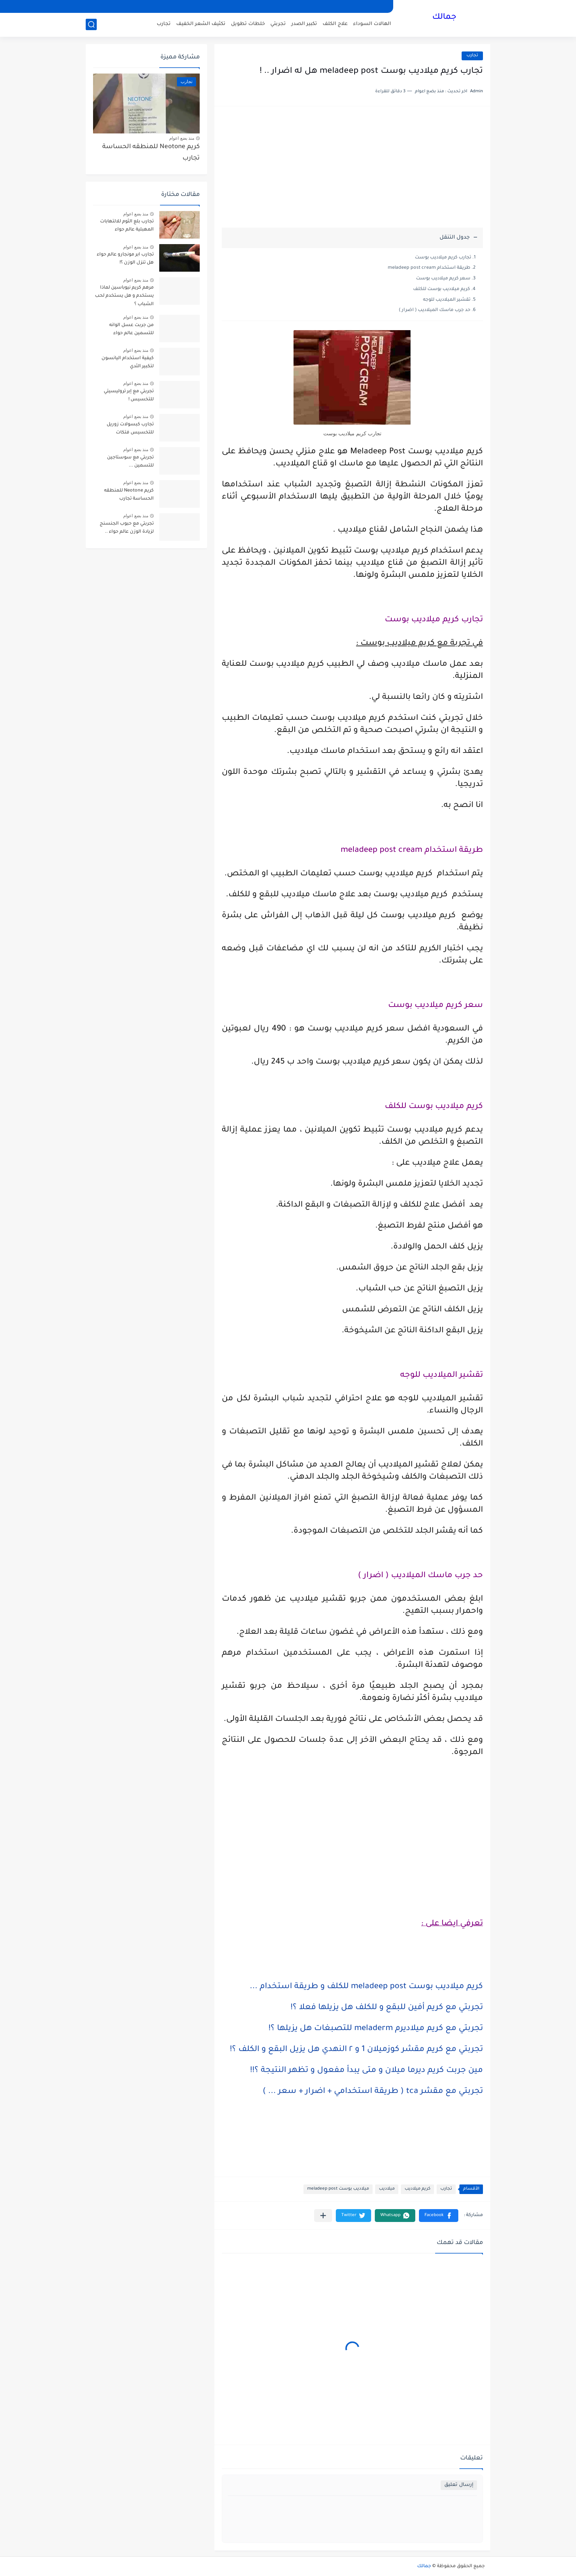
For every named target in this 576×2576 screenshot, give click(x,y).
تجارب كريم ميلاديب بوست (443, 257)
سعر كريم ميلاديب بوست (443, 278)
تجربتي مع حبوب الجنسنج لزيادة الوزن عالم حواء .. (127, 528)
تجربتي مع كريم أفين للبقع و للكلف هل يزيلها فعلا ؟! (387, 2008)
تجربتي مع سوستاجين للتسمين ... (130, 461)
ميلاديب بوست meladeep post (338, 2189)
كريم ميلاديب (417, 2189)
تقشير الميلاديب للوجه (446, 300)
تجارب (164, 24)
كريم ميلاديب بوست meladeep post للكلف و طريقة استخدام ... (366, 1987)
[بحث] (91, 24)
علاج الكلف (335, 24)
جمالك (444, 17)
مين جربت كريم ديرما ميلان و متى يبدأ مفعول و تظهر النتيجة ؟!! (366, 2070)
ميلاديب (387, 2189)
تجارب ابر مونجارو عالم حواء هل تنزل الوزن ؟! (125, 258)
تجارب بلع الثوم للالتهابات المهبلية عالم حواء (127, 225)
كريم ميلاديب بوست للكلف (441, 289)
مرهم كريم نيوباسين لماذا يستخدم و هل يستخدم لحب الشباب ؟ (124, 296)
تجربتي (278, 24)
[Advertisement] (352, 170)
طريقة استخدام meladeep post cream (429, 268)
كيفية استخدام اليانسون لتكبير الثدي (128, 362)
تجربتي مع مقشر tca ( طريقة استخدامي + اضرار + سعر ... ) (373, 2091)
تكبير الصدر (304, 24)
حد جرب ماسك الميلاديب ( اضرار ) (434, 310)
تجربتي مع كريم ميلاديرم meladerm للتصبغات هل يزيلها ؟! (376, 2029)
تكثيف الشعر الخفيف (200, 24)
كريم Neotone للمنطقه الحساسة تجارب (151, 153)
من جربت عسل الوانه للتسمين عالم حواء (131, 329)
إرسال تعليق (458, 2485)
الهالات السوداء (372, 24)
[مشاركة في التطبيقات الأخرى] (323, 2215)
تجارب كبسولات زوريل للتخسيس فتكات (130, 428)
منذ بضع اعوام (181, 138)
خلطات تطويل (248, 24)
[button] (438, 2215)
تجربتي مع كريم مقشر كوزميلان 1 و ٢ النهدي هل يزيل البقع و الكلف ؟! (356, 2050)
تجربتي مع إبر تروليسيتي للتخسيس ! (129, 395)
